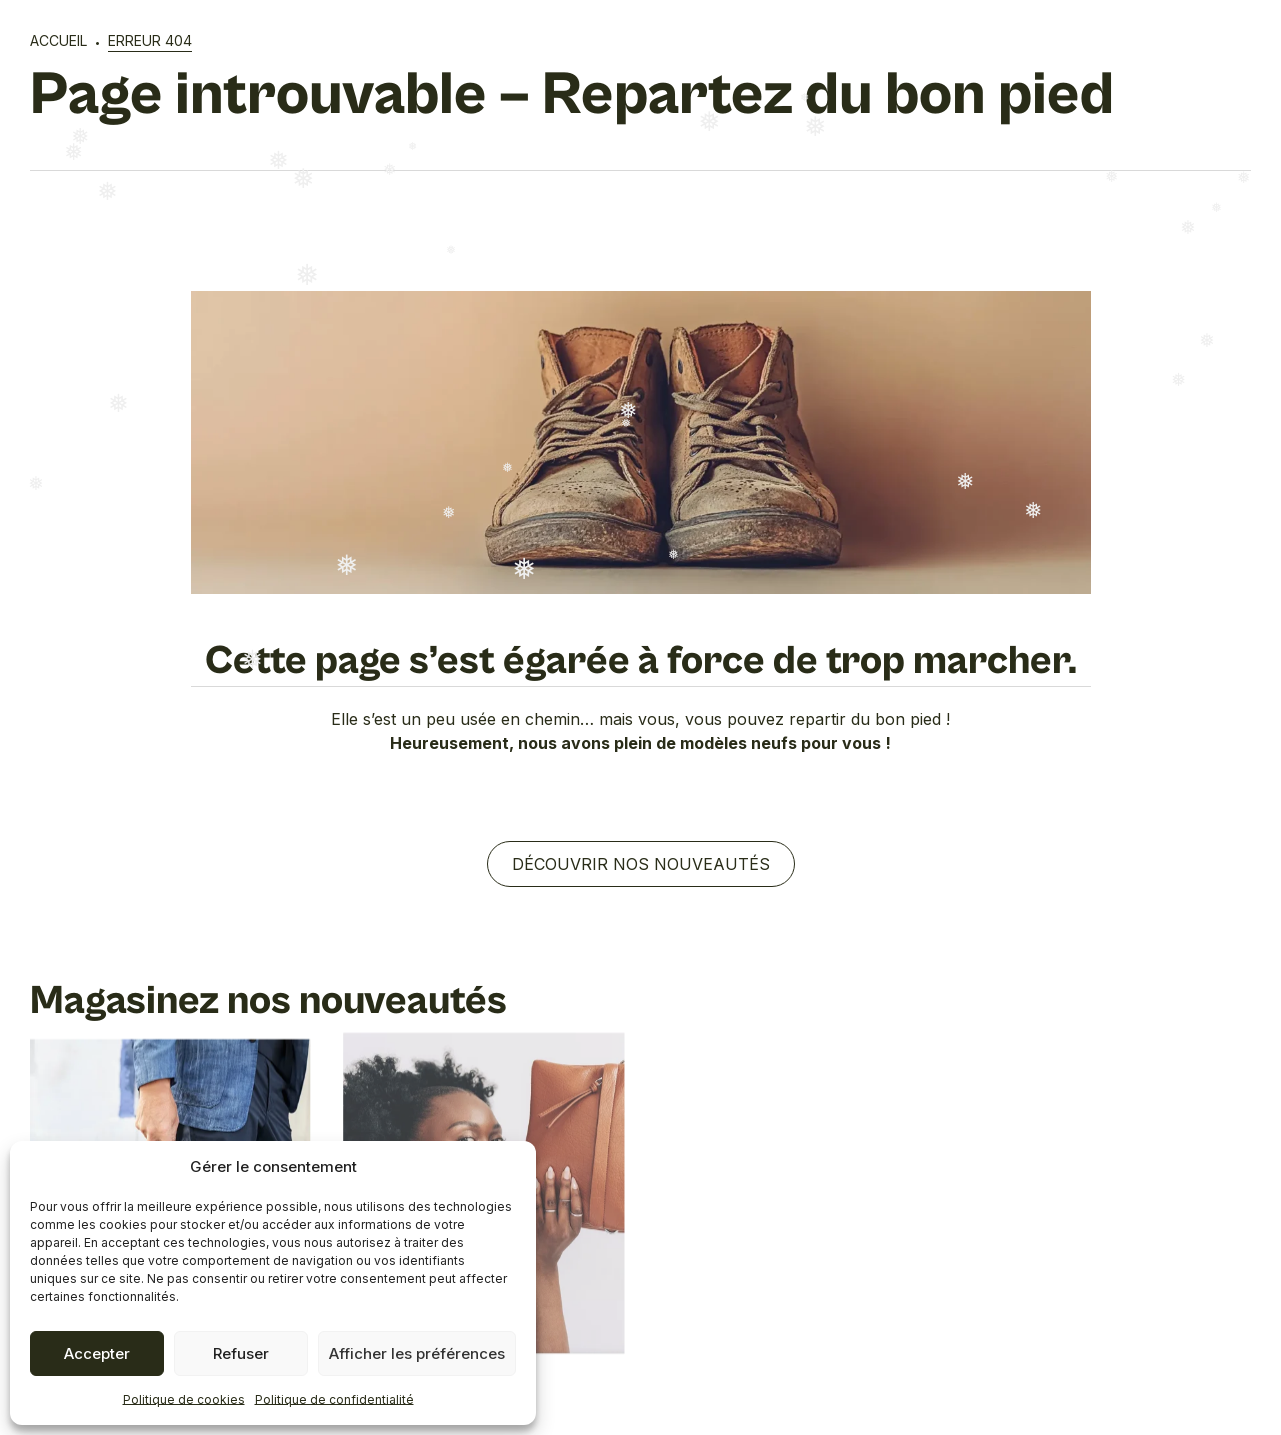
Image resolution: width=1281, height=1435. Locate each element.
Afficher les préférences (417, 1353)
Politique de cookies (184, 1399)
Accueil (58, 40)
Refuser (241, 1353)
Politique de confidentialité (334, 1399)
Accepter (97, 1353)
